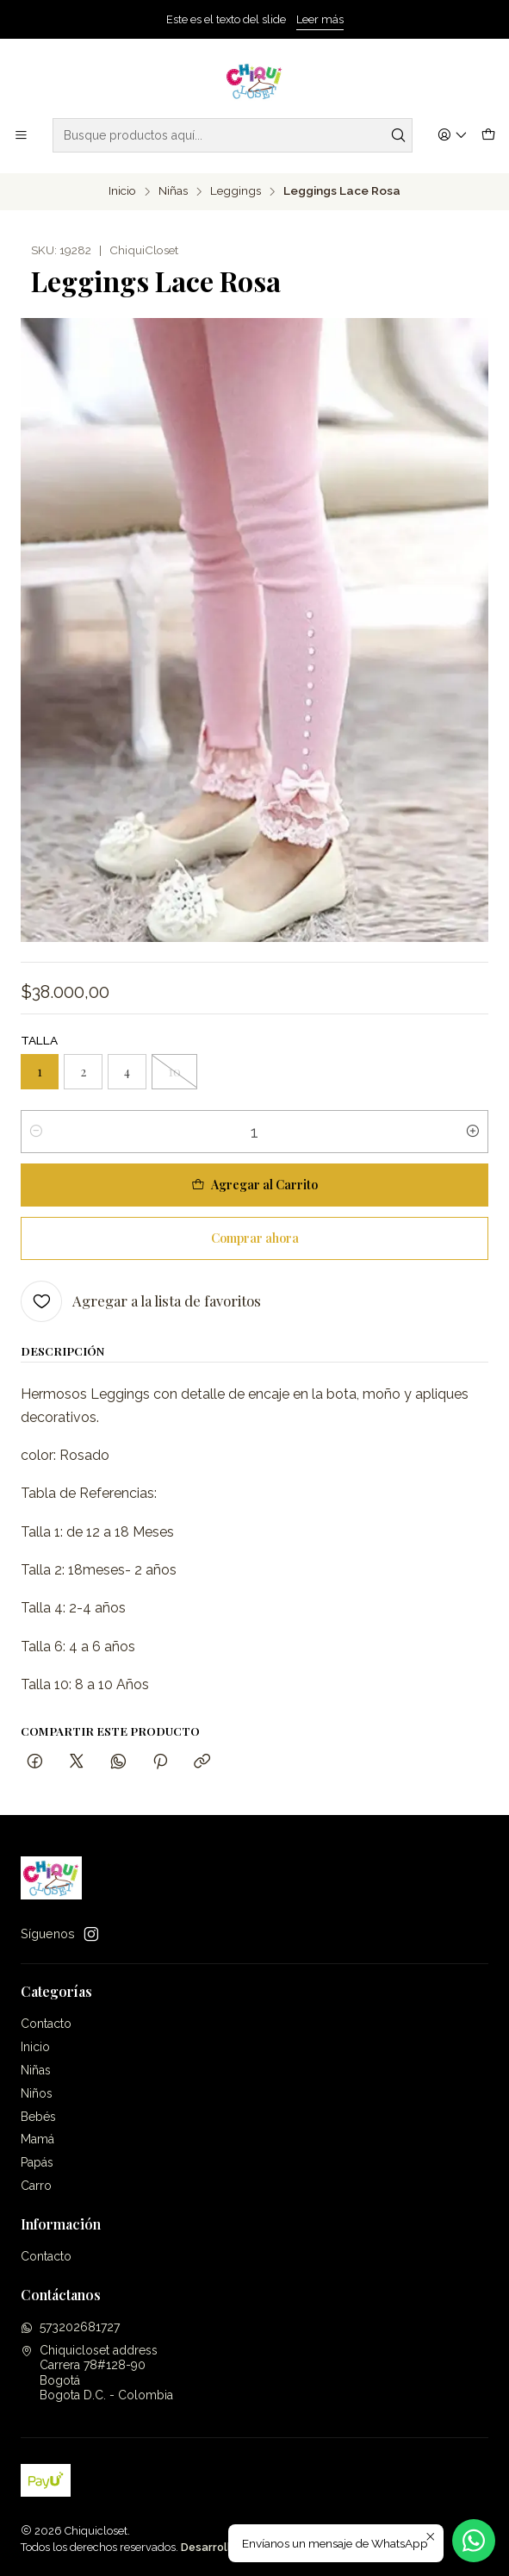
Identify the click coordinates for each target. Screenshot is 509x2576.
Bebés (38, 2117)
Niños (37, 2093)
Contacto (46, 2023)
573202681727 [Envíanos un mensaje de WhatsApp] (70, 2327)
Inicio (122, 191)
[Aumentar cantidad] (472, 1131)
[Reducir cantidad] (36, 1131)
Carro (36, 2185)
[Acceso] (452, 135)
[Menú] (21, 135)
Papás (37, 2162)
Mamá (37, 2139)
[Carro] (488, 135)
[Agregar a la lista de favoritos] (141, 1301)
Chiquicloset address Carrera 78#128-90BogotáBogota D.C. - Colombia (97, 2373)
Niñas (173, 191)
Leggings (235, 191)
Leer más (320, 19)
